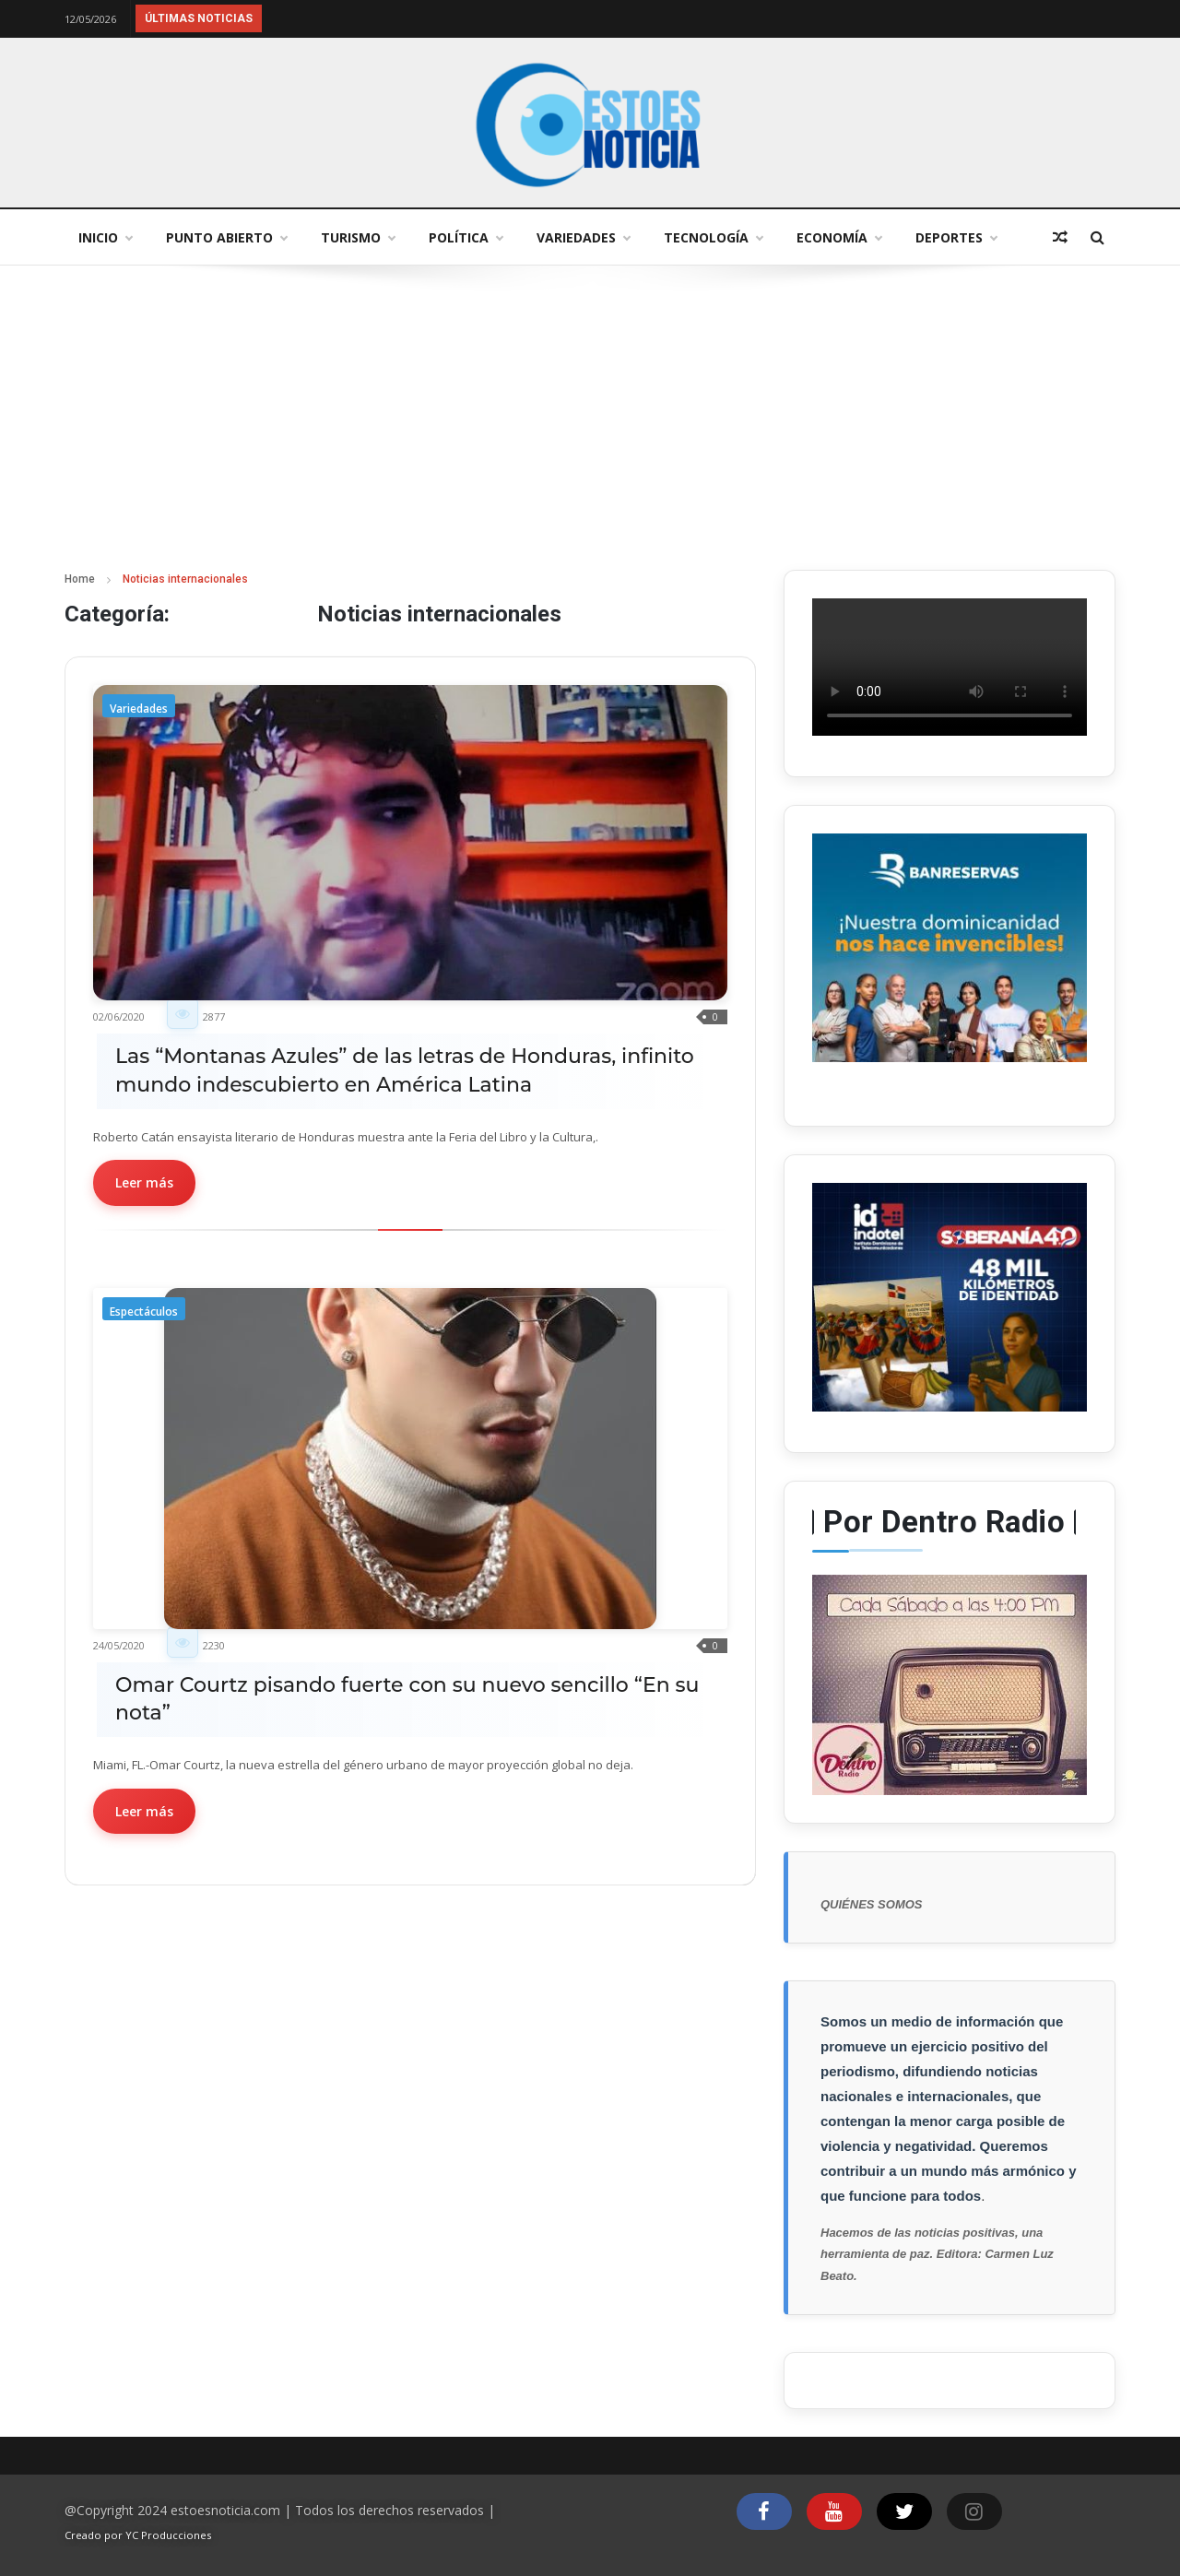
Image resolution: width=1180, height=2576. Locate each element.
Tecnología (713, 237)
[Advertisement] (590, 431)
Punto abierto (226, 237)
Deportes (956, 237)
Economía (838, 237)
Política (465, 237)
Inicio (105, 237)
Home (80, 579)
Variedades (583, 237)
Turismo (358, 237)
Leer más (144, 1182)
